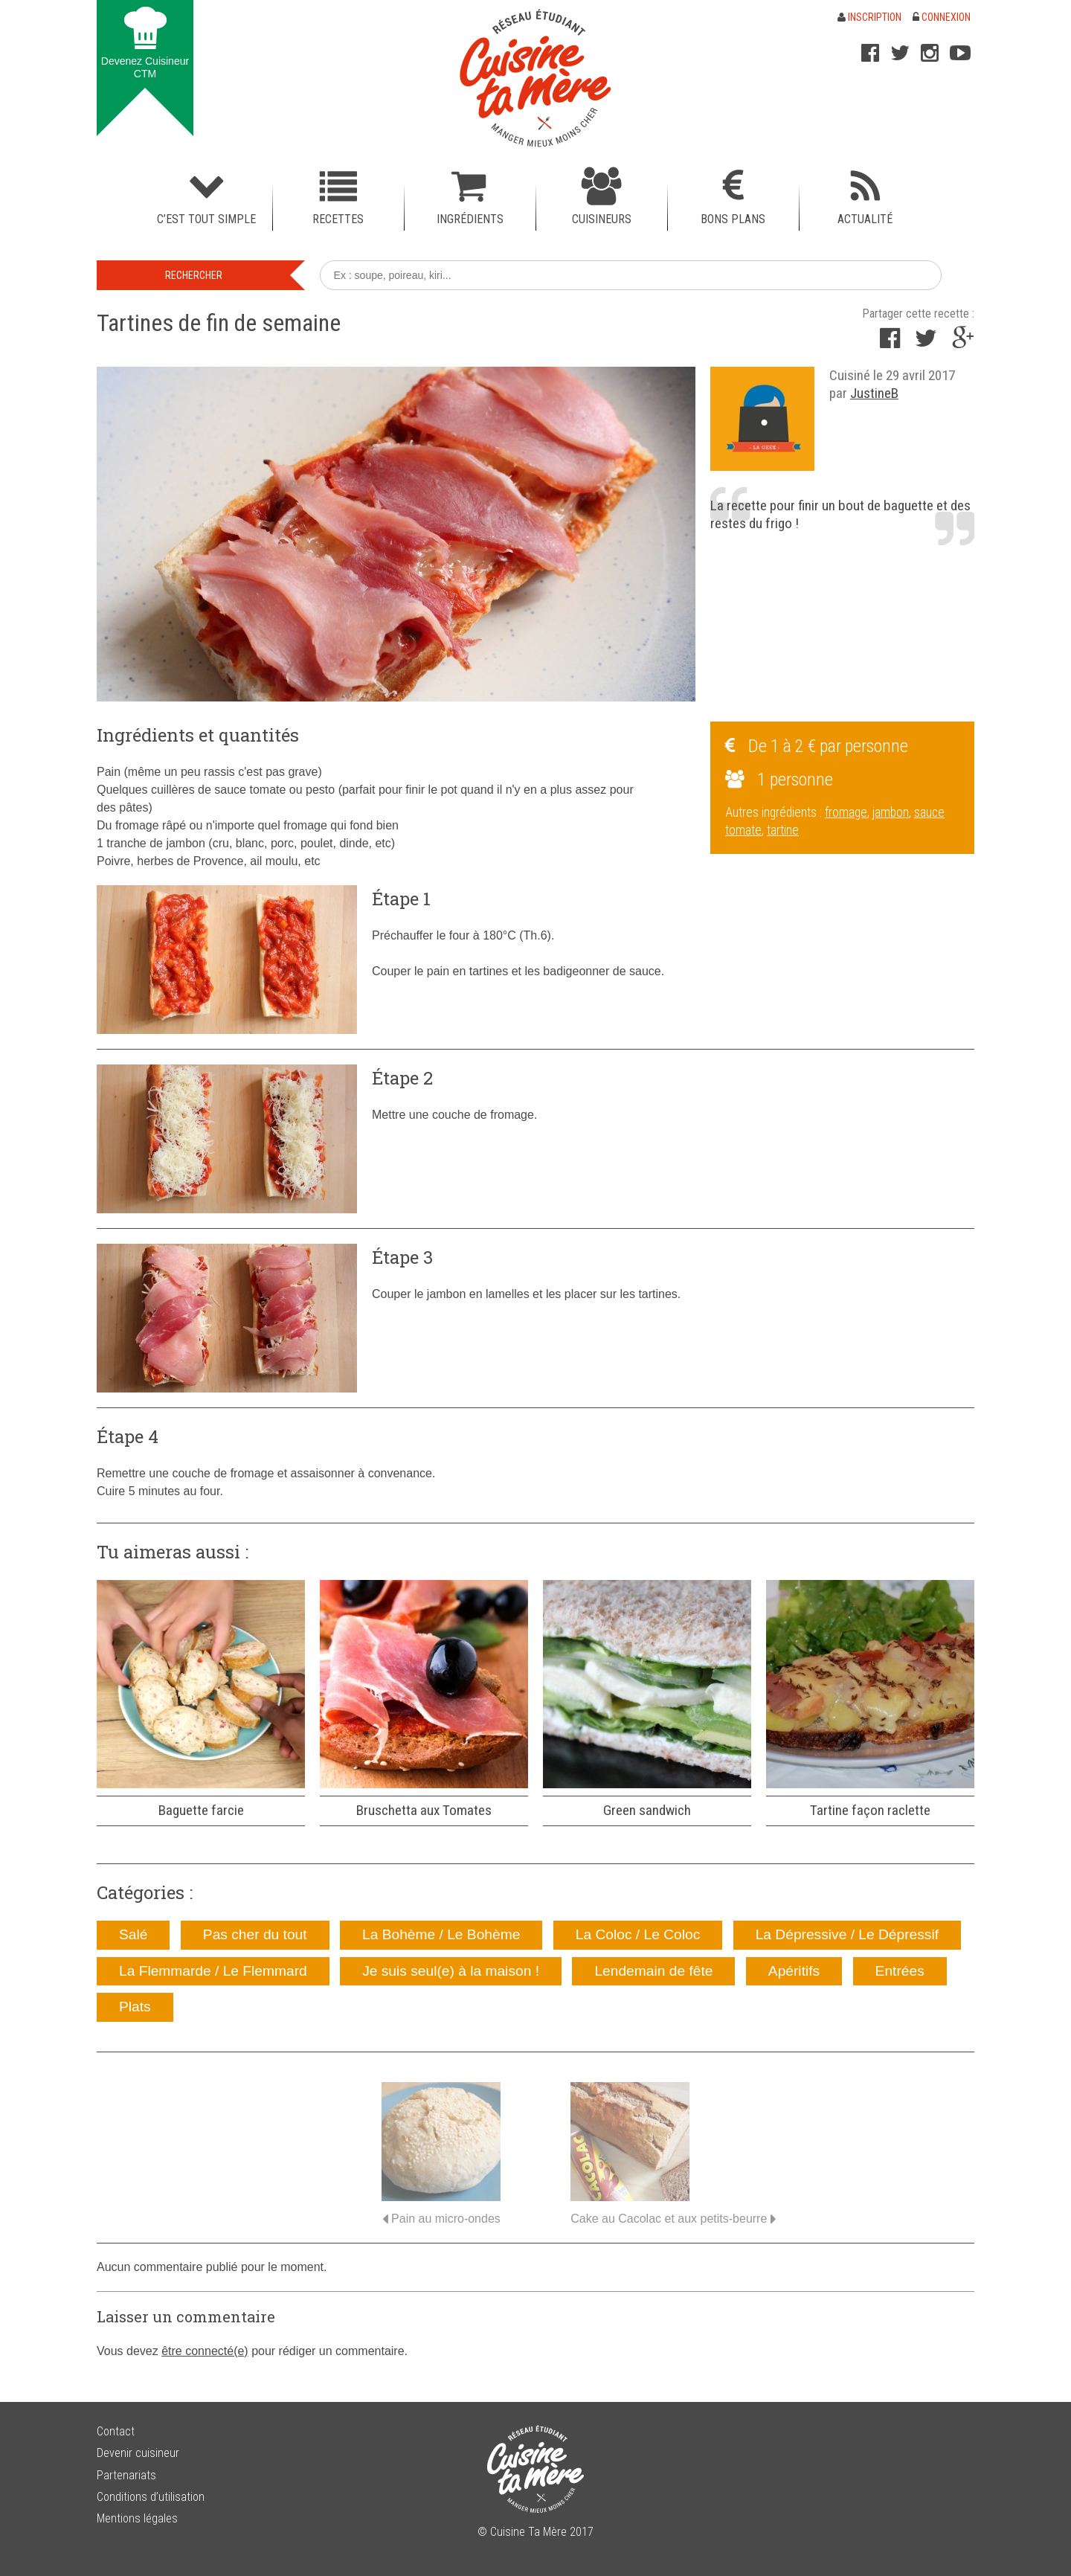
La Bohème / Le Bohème (441, 1934)
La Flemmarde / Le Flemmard (213, 1971)
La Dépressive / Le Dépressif (847, 1934)
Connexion (942, 17)
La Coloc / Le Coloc (638, 1934)
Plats (135, 2006)
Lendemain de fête (653, 1971)
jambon (890, 812)
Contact (116, 2431)
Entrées (899, 1971)
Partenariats (126, 2475)
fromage (846, 812)
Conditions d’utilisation (151, 2497)
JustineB (874, 393)
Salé (133, 1934)
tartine (783, 830)
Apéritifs (794, 1971)
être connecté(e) (204, 2351)
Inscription (869, 17)
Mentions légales (137, 2518)
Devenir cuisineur (138, 2453)
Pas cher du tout (255, 1934)
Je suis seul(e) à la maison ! (450, 1971)
